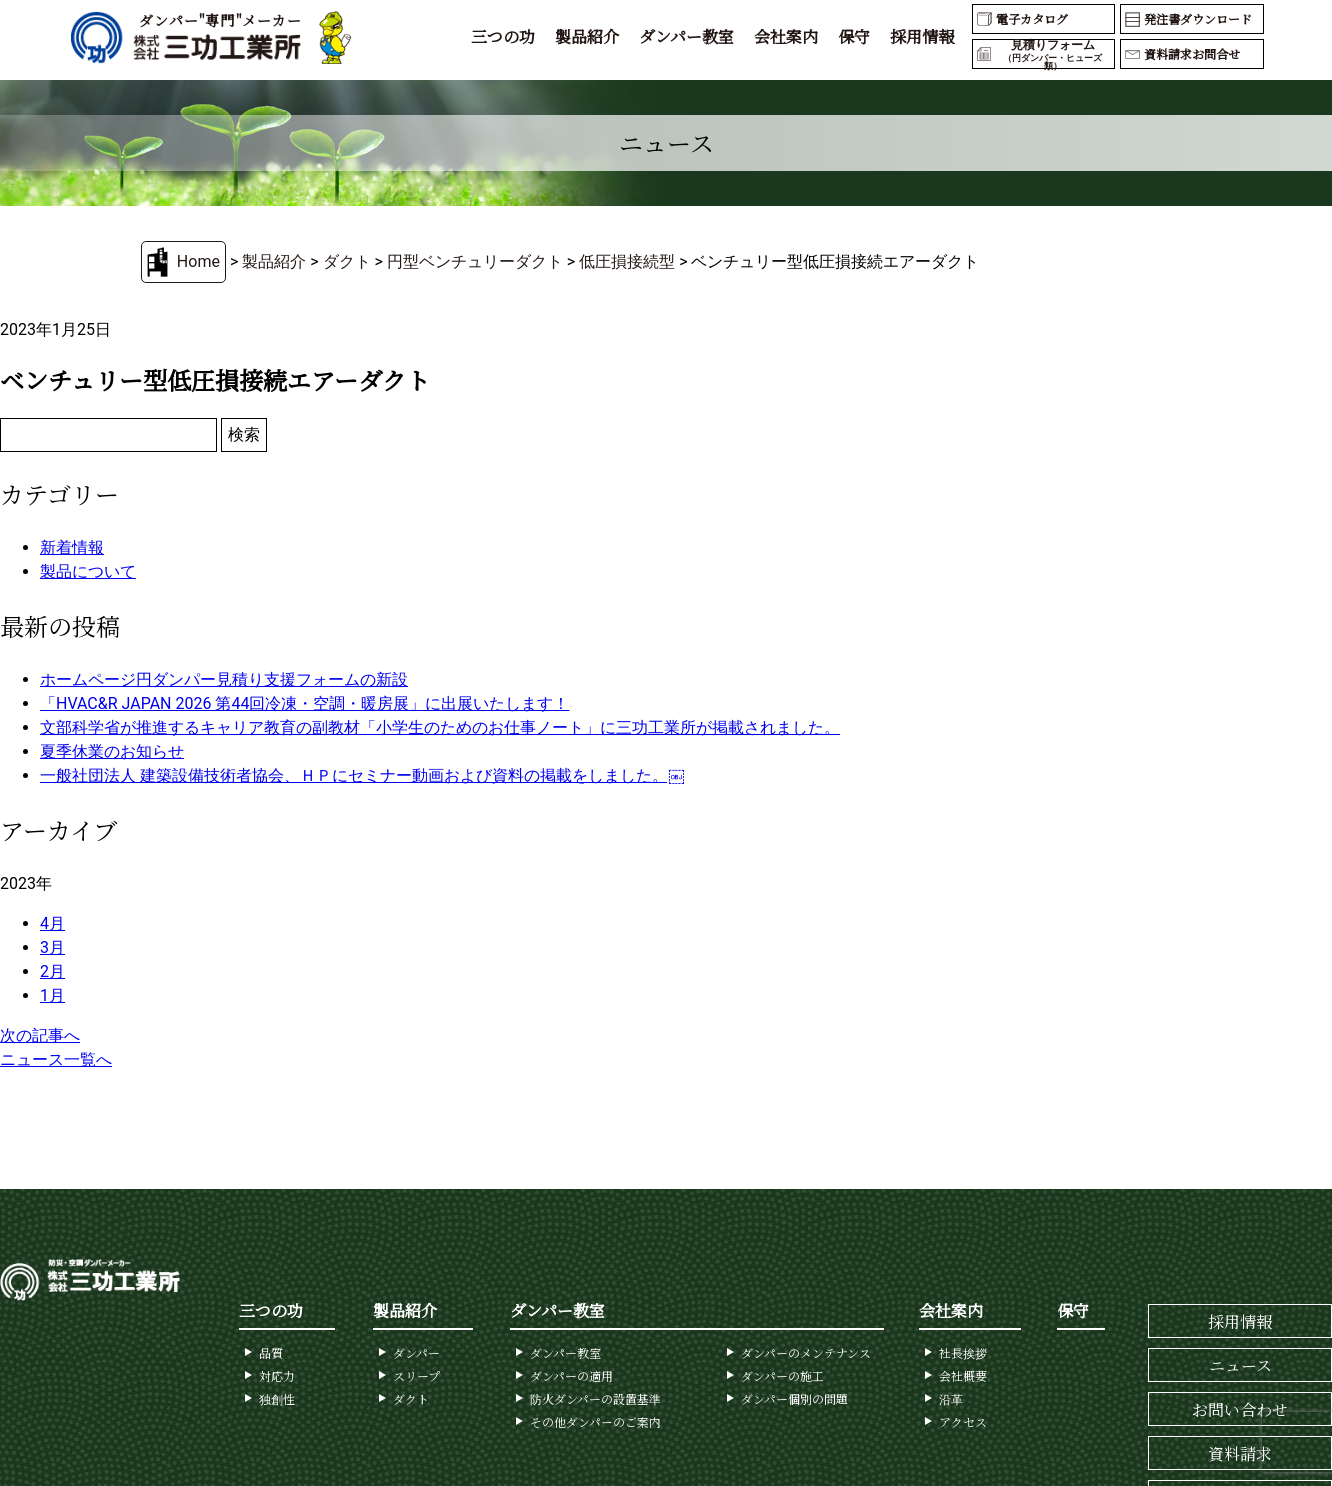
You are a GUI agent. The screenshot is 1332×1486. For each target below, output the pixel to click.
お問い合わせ (1240, 1409)
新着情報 (72, 547)
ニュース (1240, 1365)
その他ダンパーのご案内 (595, 1421)
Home (198, 261)
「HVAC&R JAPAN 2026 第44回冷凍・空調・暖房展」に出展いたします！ (304, 703)
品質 (271, 1352)
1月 (52, 995)
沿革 (951, 1398)
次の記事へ (40, 1035)
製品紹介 (587, 36)
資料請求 (1240, 1453)
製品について (88, 571)
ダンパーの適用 (571, 1375)
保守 (854, 36)
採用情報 (922, 36)
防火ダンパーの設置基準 (595, 1398)
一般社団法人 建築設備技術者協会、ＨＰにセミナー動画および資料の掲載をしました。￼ (362, 775)
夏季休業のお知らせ (112, 751)
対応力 (277, 1375)
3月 (52, 947)
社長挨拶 (963, 1352)
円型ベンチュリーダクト (475, 261)
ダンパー (416, 1352)
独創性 (277, 1398)
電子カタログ (1032, 18)
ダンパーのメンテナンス (806, 1352)
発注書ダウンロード (1198, 18)
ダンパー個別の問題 (794, 1398)
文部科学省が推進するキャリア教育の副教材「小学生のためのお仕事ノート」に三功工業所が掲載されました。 (440, 727)
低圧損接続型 (627, 261)
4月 (52, 923)
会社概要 (963, 1375)
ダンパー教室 (686, 36)
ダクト (347, 261)
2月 (52, 971)
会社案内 (786, 36)
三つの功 (503, 36)
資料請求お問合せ (1192, 53)
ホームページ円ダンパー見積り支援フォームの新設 (224, 679)
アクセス (963, 1421)
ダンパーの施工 (782, 1375)
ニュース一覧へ (56, 1059)
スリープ (416, 1375)
